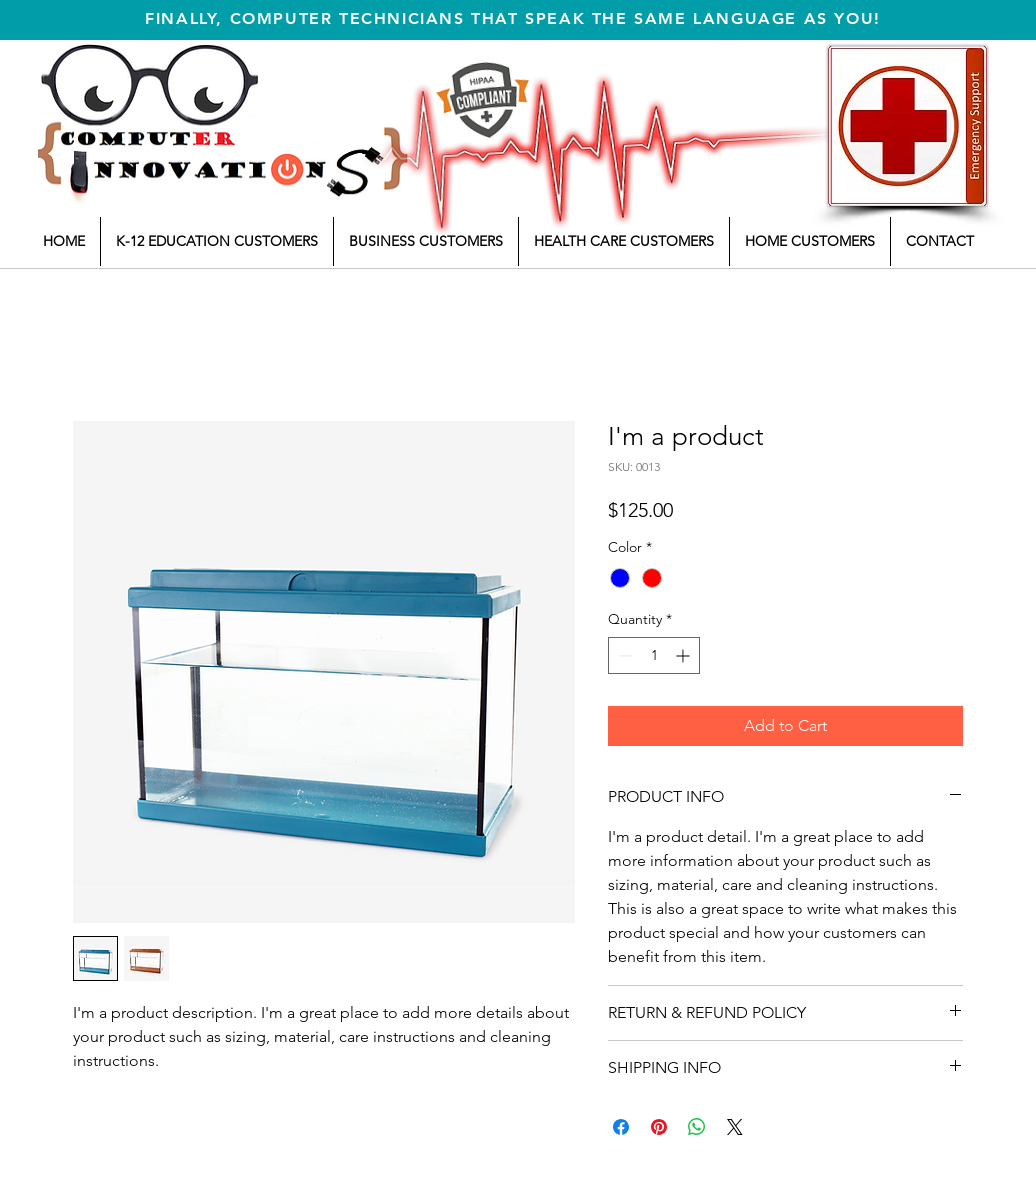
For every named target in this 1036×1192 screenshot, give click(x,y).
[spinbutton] (654, 655)
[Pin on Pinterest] (659, 1127)
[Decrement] (623, 655)
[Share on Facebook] (621, 1127)
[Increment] (684, 655)
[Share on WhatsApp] (697, 1127)
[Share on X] (735, 1127)
